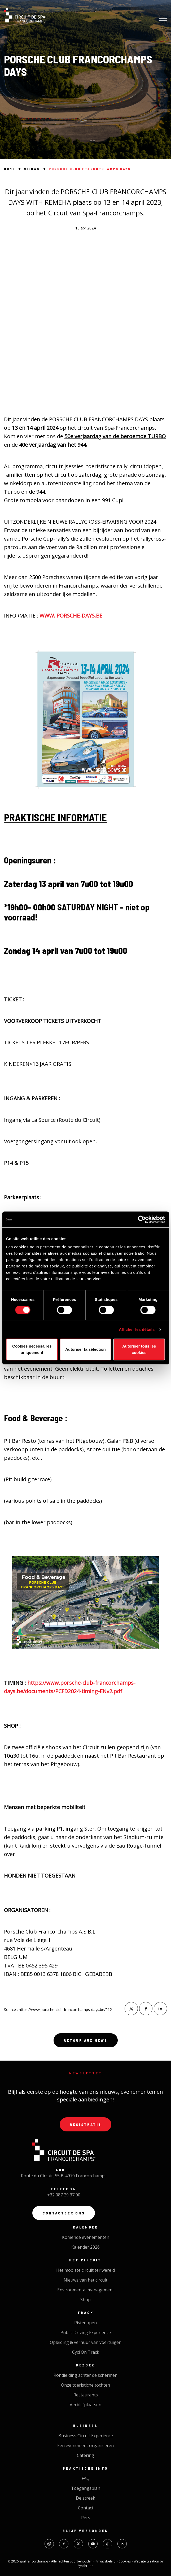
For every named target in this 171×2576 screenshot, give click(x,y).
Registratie (85, 2124)
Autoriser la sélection (85, 1349)
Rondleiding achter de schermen (85, 2375)
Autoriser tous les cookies (139, 1349)
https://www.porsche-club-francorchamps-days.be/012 (65, 2009)
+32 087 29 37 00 (63, 2195)
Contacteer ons (63, 2213)
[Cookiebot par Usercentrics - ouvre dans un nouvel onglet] (142, 1219)
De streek (85, 2498)
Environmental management (85, 2290)
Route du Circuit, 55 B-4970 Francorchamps (64, 2176)
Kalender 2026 (85, 2247)
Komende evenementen (85, 2237)
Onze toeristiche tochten (85, 2385)
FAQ (86, 2478)
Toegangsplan (85, 2488)
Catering (85, 2455)
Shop (85, 2300)
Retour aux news (86, 2040)
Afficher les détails (137, 1329)
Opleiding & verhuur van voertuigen (85, 2342)
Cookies (125, 2561)
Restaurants (85, 2395)
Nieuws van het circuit (85, 2280)
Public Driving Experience (85, 2332)
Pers (85, 2518)
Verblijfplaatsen (85, 2405)
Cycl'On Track (85, 2352)
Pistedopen (85, 2323)
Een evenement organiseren (85, 2445)
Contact (85, 2508)
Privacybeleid (105, 2561)
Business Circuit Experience (85, 2436)
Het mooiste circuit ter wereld (85, 2270)
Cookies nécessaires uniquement (31, 1349)
